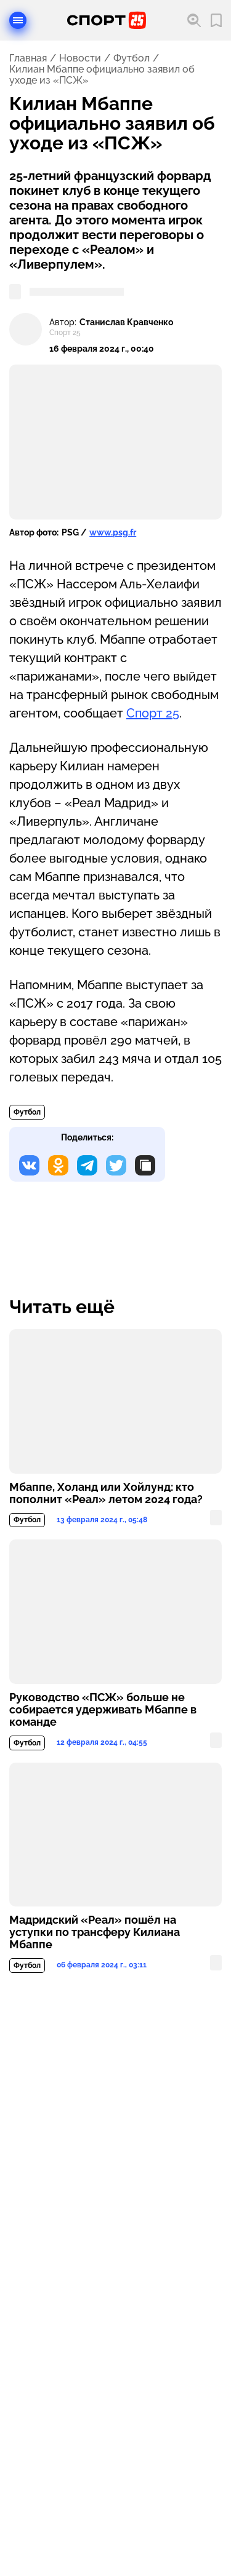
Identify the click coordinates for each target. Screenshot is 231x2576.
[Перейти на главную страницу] (106, 20)
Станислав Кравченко (126, 322)
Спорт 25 (152, 713)
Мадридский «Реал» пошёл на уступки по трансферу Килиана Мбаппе (94, 1932)
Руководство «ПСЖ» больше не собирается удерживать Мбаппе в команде (103, 1709)
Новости (80, 58)
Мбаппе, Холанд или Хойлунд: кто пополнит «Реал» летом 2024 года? (106, 1493)
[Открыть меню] (17, 20)
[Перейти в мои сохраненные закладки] (216, 21)
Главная (28, 58)
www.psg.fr (112, 532)
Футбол (131, 58)
